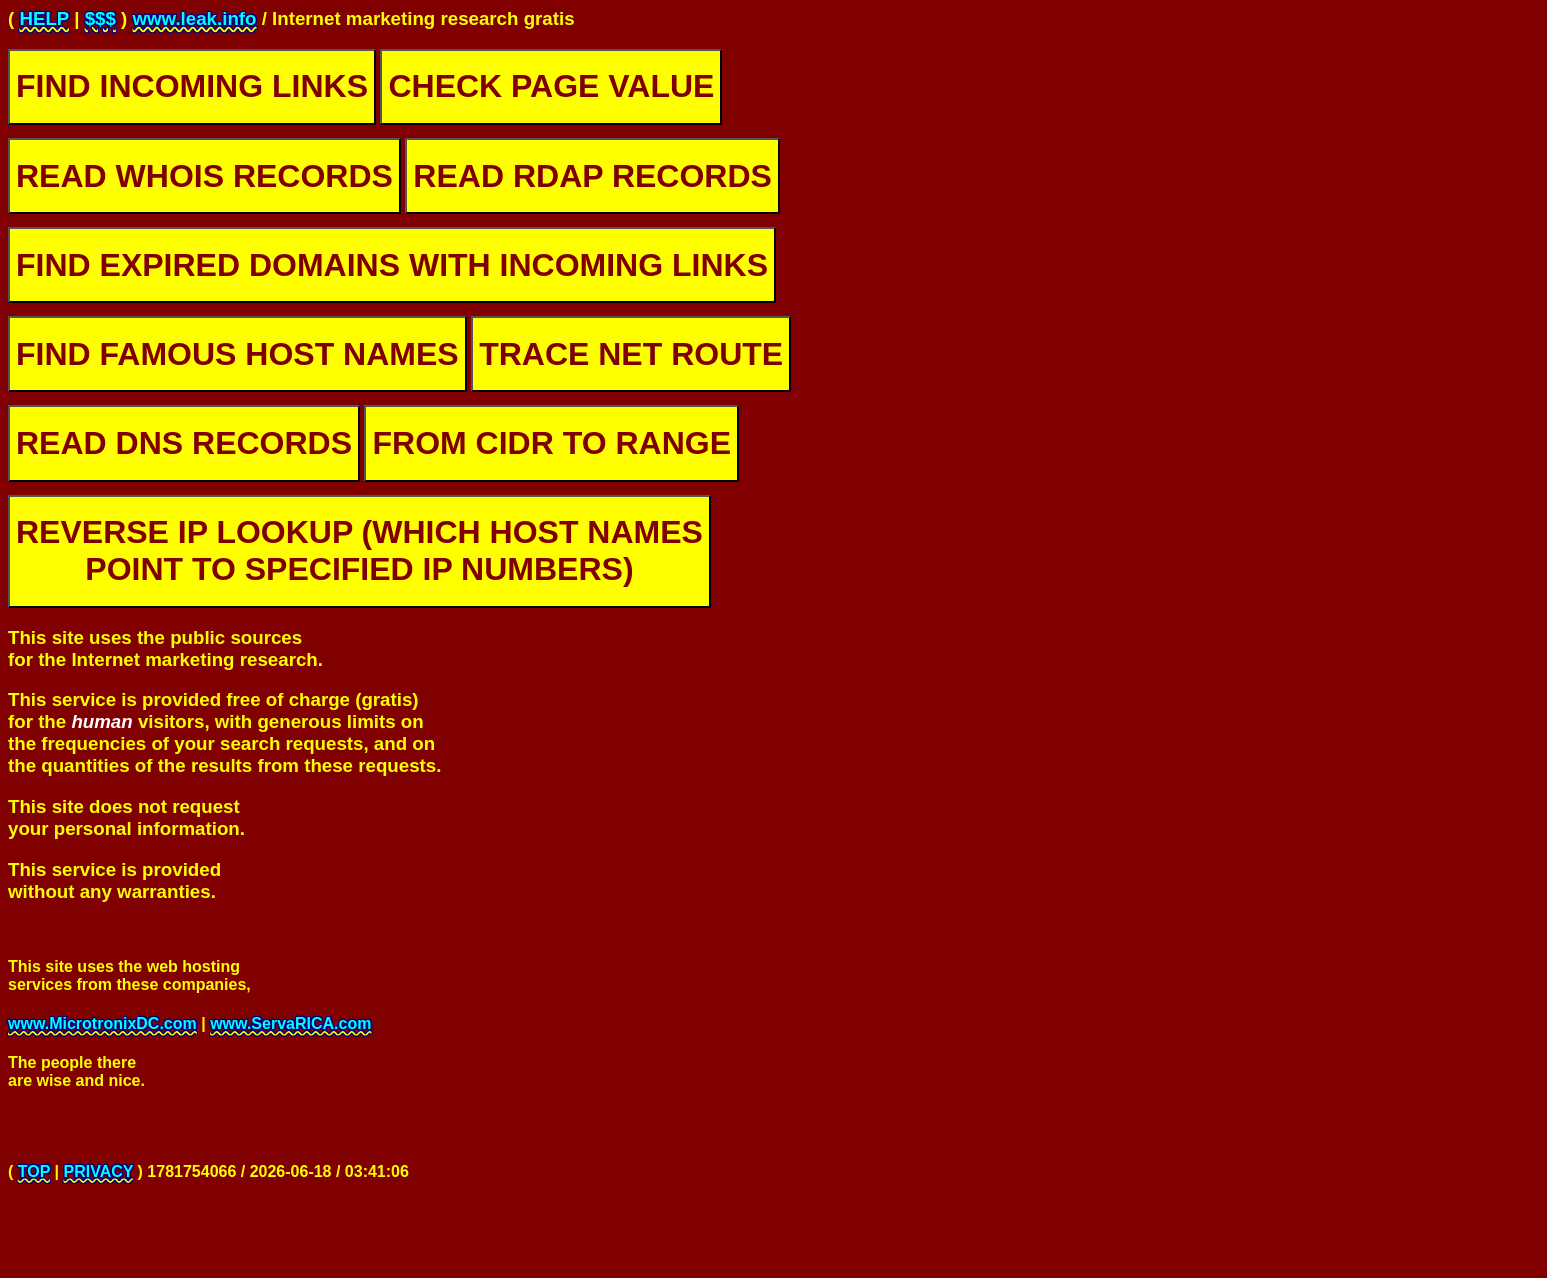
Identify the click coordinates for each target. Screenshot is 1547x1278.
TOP (34, 1180)
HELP (44, 18)
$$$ (100, 18)
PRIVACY (98, 1180)
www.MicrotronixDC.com (102, 1026)
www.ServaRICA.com (290, 1026)
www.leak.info (194, 18)
